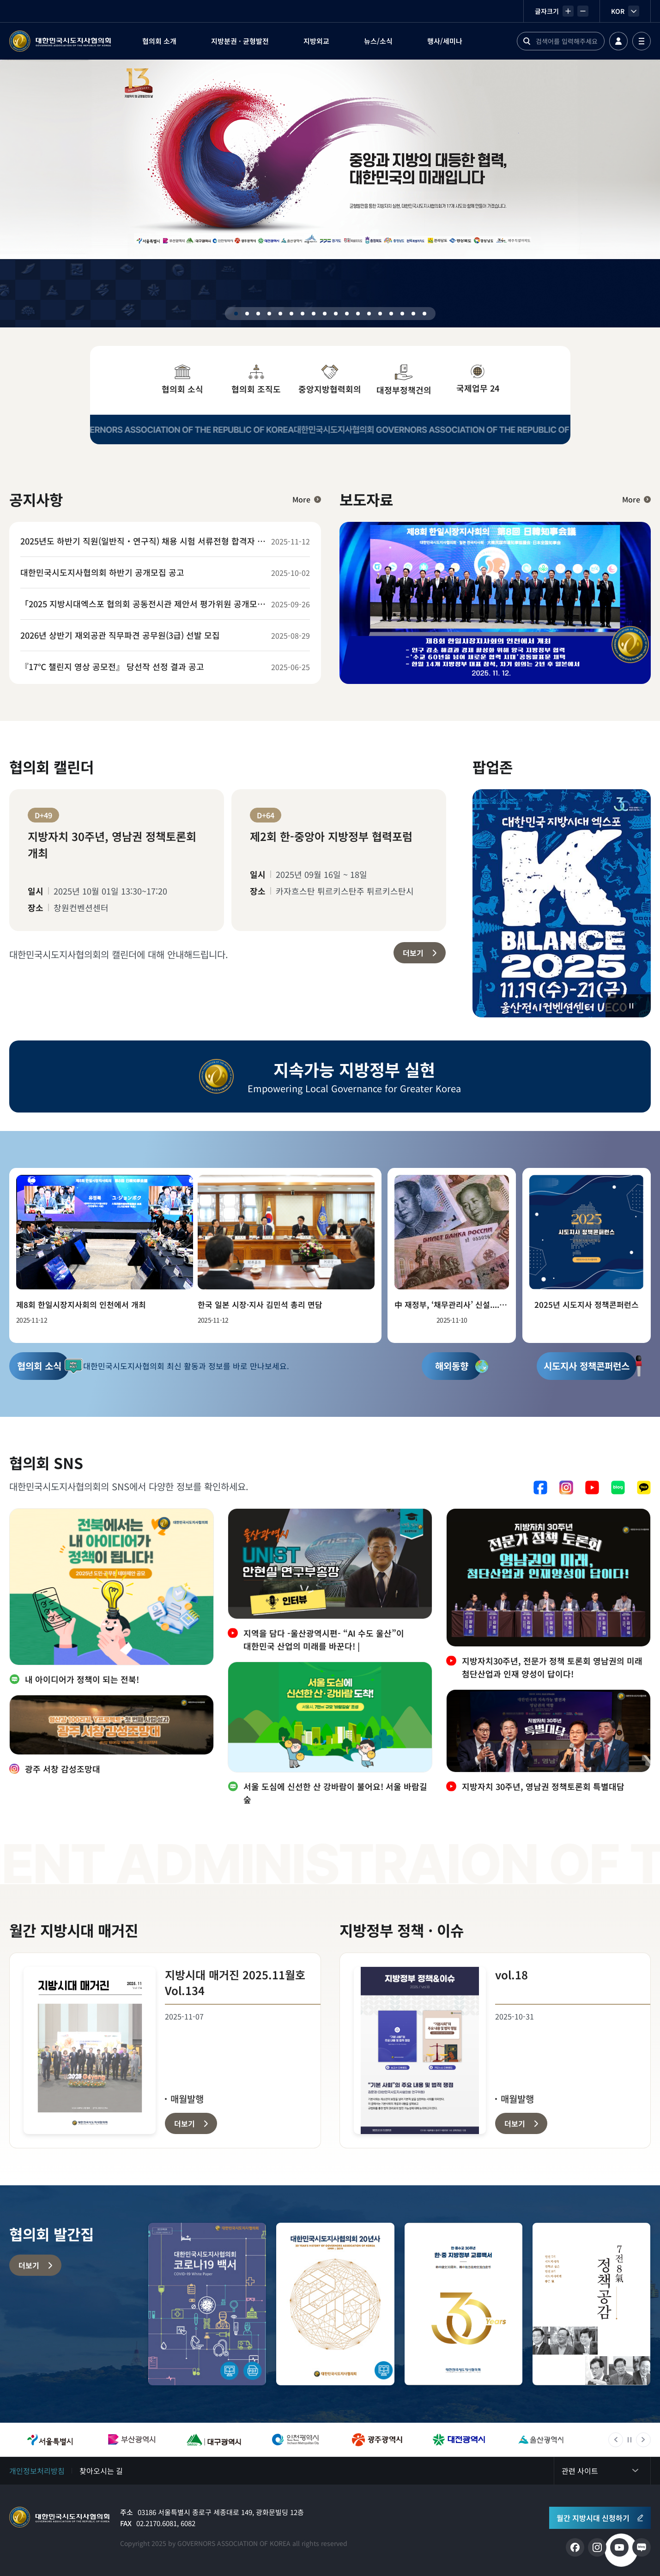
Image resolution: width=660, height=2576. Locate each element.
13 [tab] (369, 313)
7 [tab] (302, 313)
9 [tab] (325, 313)
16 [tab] (402, 313)
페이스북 (540, 1487)
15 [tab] (391, 313)
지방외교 (316, 41)
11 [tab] (347, 313)
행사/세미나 (444, 41)
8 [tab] (313, 313)
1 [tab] (236, 313)
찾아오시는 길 (101, 2470)
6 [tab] (291, 313)
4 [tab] (269, 313)
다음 (643, 2439)
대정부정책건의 (403, 380)
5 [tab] (280, 313)
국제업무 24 (477, 379)
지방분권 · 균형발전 (240, 41)
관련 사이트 (580, 2470)
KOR (625, 11)
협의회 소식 (182, 379)
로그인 (618, 41)
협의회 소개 (159, 41)
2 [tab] (247, 313)
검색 (526, 41)
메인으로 (60, 2517)
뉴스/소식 (378, 41)
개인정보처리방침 (37, 2470)
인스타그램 (566, 1487)
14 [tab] (380, 313)
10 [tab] (336, 313)
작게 (582, 11)
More (301, 499)
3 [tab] (258, 313)
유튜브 (592, 1487)
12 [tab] (358, 313)
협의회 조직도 (256, 379)
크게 (568, 11)
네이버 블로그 (618, 1487)
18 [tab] (424, 313)
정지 (631, 1005)
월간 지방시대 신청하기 (593, 2517)
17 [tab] (413, 313)
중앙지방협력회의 (329, 379)
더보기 (413, 952)
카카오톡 (644, 1487)
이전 (615, 2439)
